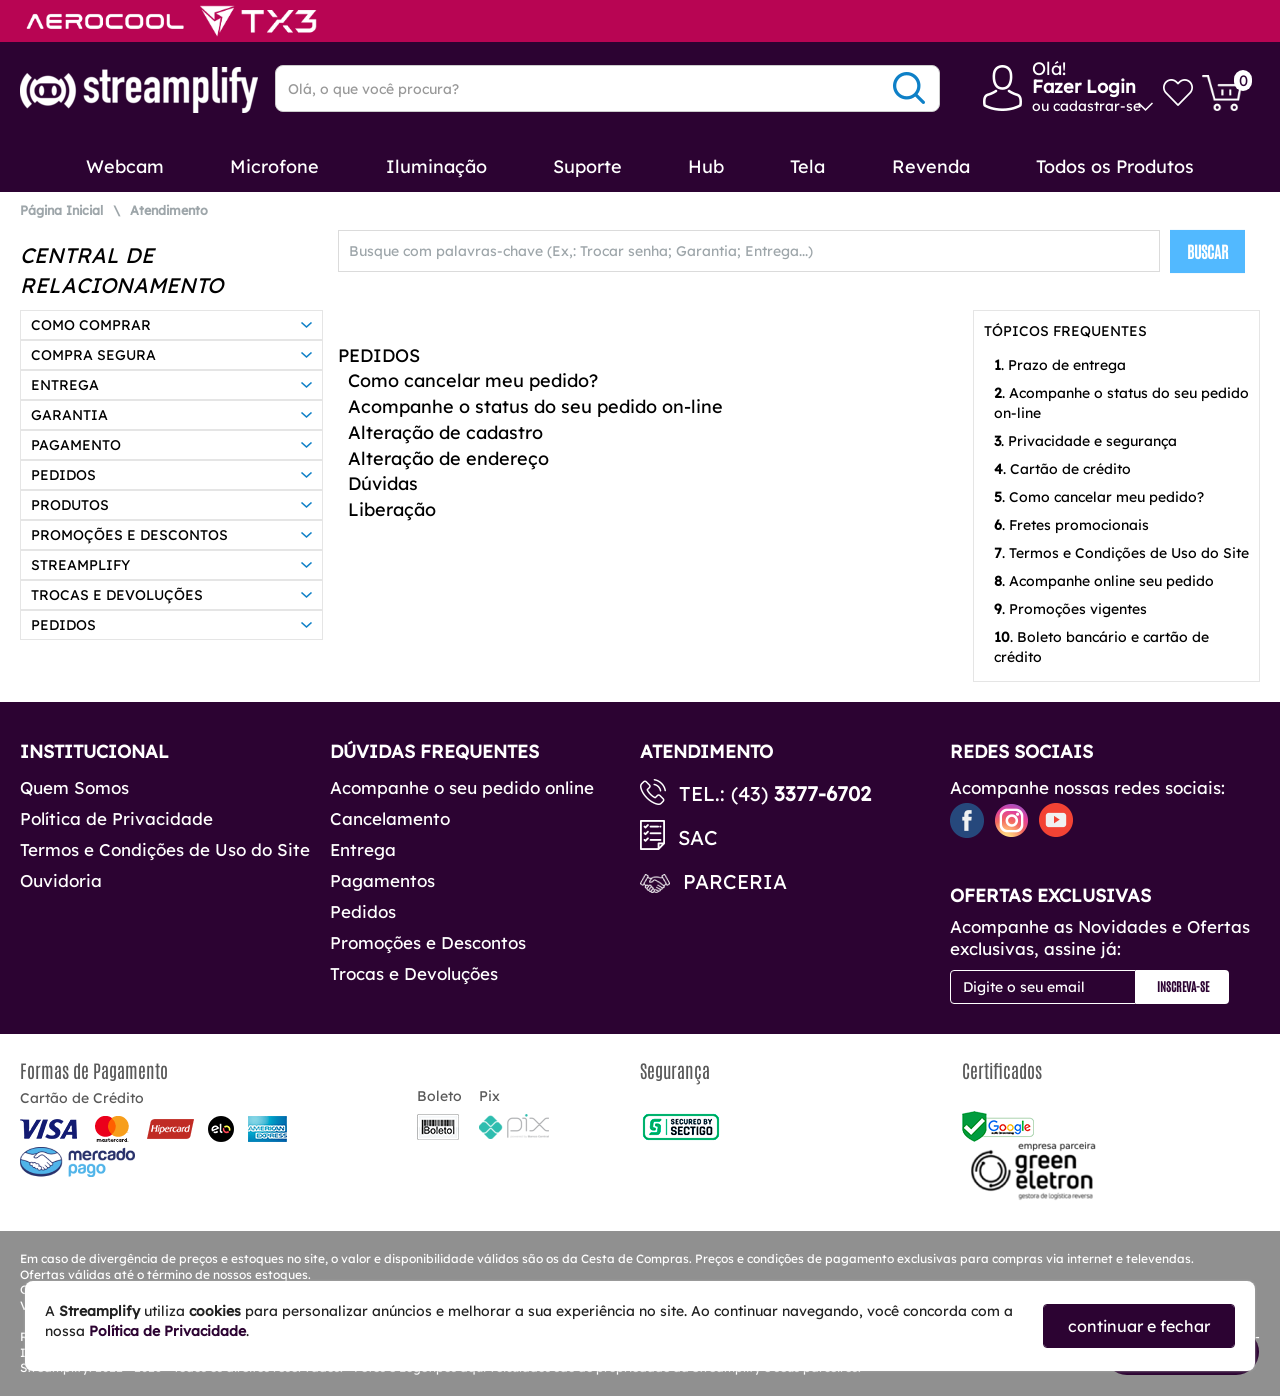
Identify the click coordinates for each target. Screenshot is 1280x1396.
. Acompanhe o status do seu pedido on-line (1121, 403)
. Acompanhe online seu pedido (1104, 581)
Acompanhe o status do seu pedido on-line (535, 406)
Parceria (735, 881)
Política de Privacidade (116, 818)
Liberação (392, 509)
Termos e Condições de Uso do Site (165, 849)
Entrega (363, 849)
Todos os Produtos (1115, 166)
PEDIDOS (379, 355)
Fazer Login (1084, 86)
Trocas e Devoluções (414, 973)
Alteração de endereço (448, 458)
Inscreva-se (1183, 986)
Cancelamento (390, 818)
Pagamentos (382, 880)
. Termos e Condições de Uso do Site (1121, 553)
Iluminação (436, 166)
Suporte (587, 166)
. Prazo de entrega (1060, 365)
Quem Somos (74, 787)
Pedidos (363, 911)
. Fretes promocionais (1071, 525)
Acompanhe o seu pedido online (462, 787)
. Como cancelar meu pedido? (1099, 497)
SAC (698, 837)
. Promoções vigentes (1070, 609)
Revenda (931, 166)
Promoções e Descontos (428, 942)
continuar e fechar (1139, 1326)
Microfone (274, 166)
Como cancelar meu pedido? (473, 380)
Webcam (125, 166)
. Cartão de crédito (1062, 469)
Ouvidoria (61, 880)
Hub (706, 166)
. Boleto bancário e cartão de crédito (1101, 647)
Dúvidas (383, 483)
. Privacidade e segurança (1085, 441)
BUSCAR (1207, 251)
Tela (807, 166)
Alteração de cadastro (445, 432)
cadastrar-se (1097, 106)
